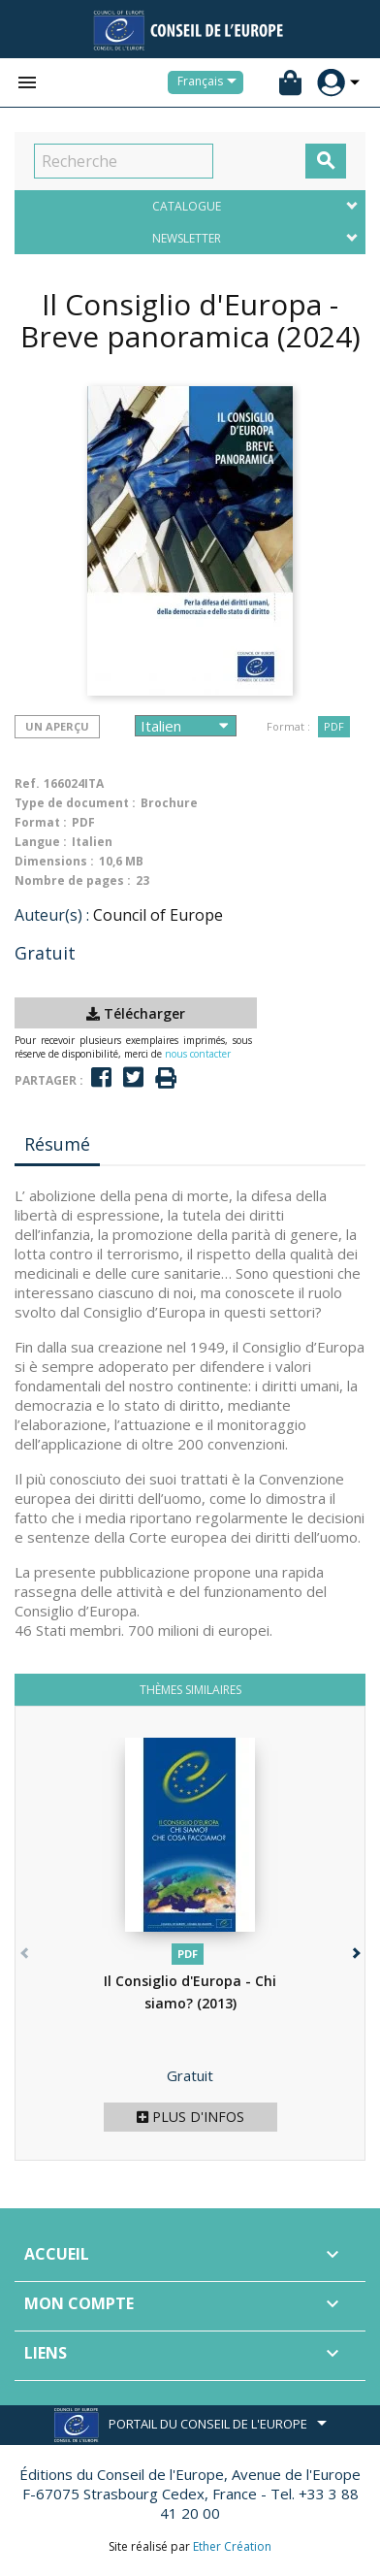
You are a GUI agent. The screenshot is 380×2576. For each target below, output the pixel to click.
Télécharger (135, 1013)
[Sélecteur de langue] (210, 82)
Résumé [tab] (57, 1144)
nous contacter (198, 1053)
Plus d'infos (190, 2116)
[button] (354, 1949)
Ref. (27, 783)
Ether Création (232, 2546)
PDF (334, 726)
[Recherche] (123, 161)
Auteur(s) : (52, 915)
